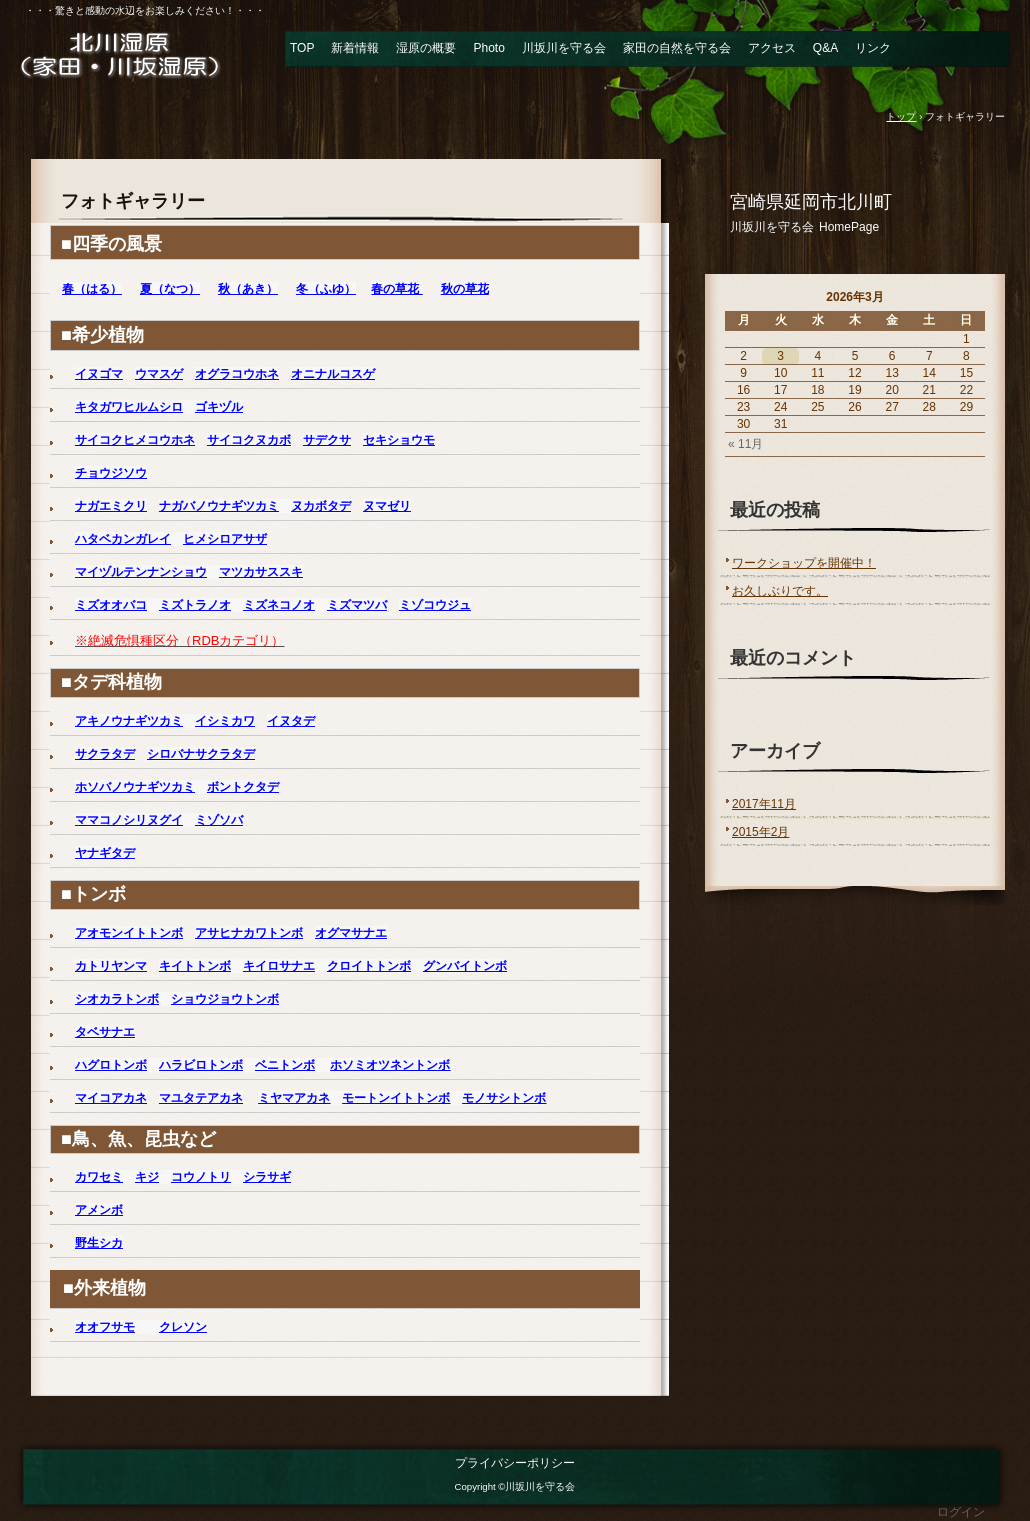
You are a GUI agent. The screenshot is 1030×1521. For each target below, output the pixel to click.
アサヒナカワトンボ (249, 933)
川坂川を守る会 (564, 48)
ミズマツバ (357, 605)
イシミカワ (225, 721)
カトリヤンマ (111, 966)
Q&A (825, 48)
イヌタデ (291, 721)
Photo (488, 48)
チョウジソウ (111, 473)
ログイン (961, 1512)
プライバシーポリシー (515, 1463)
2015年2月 (760, 832)
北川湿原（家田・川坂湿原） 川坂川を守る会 (135, 53)
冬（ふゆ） (326, 289)
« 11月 (745, 444)
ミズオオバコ (111, 605)
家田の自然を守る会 (677, 48)
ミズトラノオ (195, 605)
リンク (873, 48)
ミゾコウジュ (435, 605)
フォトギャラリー (133, 201)
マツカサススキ (261, 572)
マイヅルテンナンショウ (141, 572)
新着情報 (355, 48)
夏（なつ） (170, 289)
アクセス (772, 48)
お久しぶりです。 (780, 591)
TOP (302, 48)
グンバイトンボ (465, 966)
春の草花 (396, 289)
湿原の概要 (426, 48)
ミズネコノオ (279, 605)
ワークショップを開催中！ (804, 563)
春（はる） (92, 289)
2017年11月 (764, 804)
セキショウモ (399, 440)
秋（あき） (248, 289)
